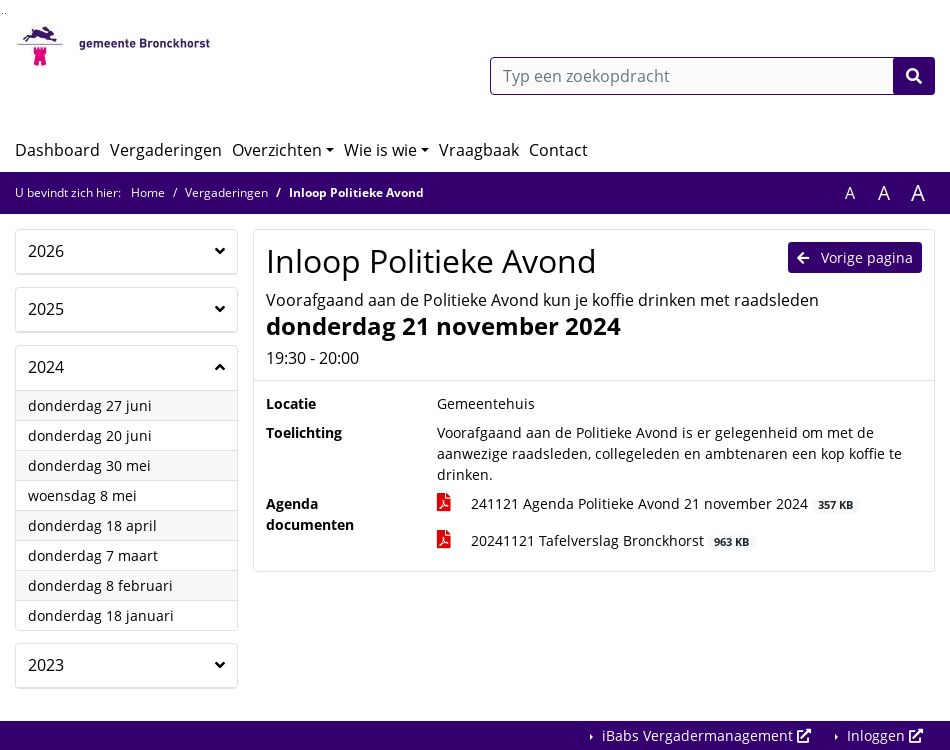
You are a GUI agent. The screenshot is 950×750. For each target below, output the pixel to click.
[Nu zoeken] (914, 76)
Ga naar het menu (5, 13)
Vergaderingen (166, 150)
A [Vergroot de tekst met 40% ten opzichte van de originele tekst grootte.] (918, 193)
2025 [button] (46, 309)
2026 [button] (46, 251)
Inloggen (883, 735)
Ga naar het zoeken (2, 13)
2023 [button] (46, 665)
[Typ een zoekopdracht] (712, 76)
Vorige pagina (855, 257)
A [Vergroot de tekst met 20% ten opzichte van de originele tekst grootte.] (884, 193)
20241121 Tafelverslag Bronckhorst (596, 540)
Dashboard (57, 150)
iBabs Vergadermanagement (704, 735)
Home (148, 192)
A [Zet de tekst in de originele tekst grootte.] (850, 193)
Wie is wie (380, 150)
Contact (558, 150)
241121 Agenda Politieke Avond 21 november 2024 (648, 503)
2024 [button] (46, 367)
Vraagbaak (479, 150)
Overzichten (277, 150)
